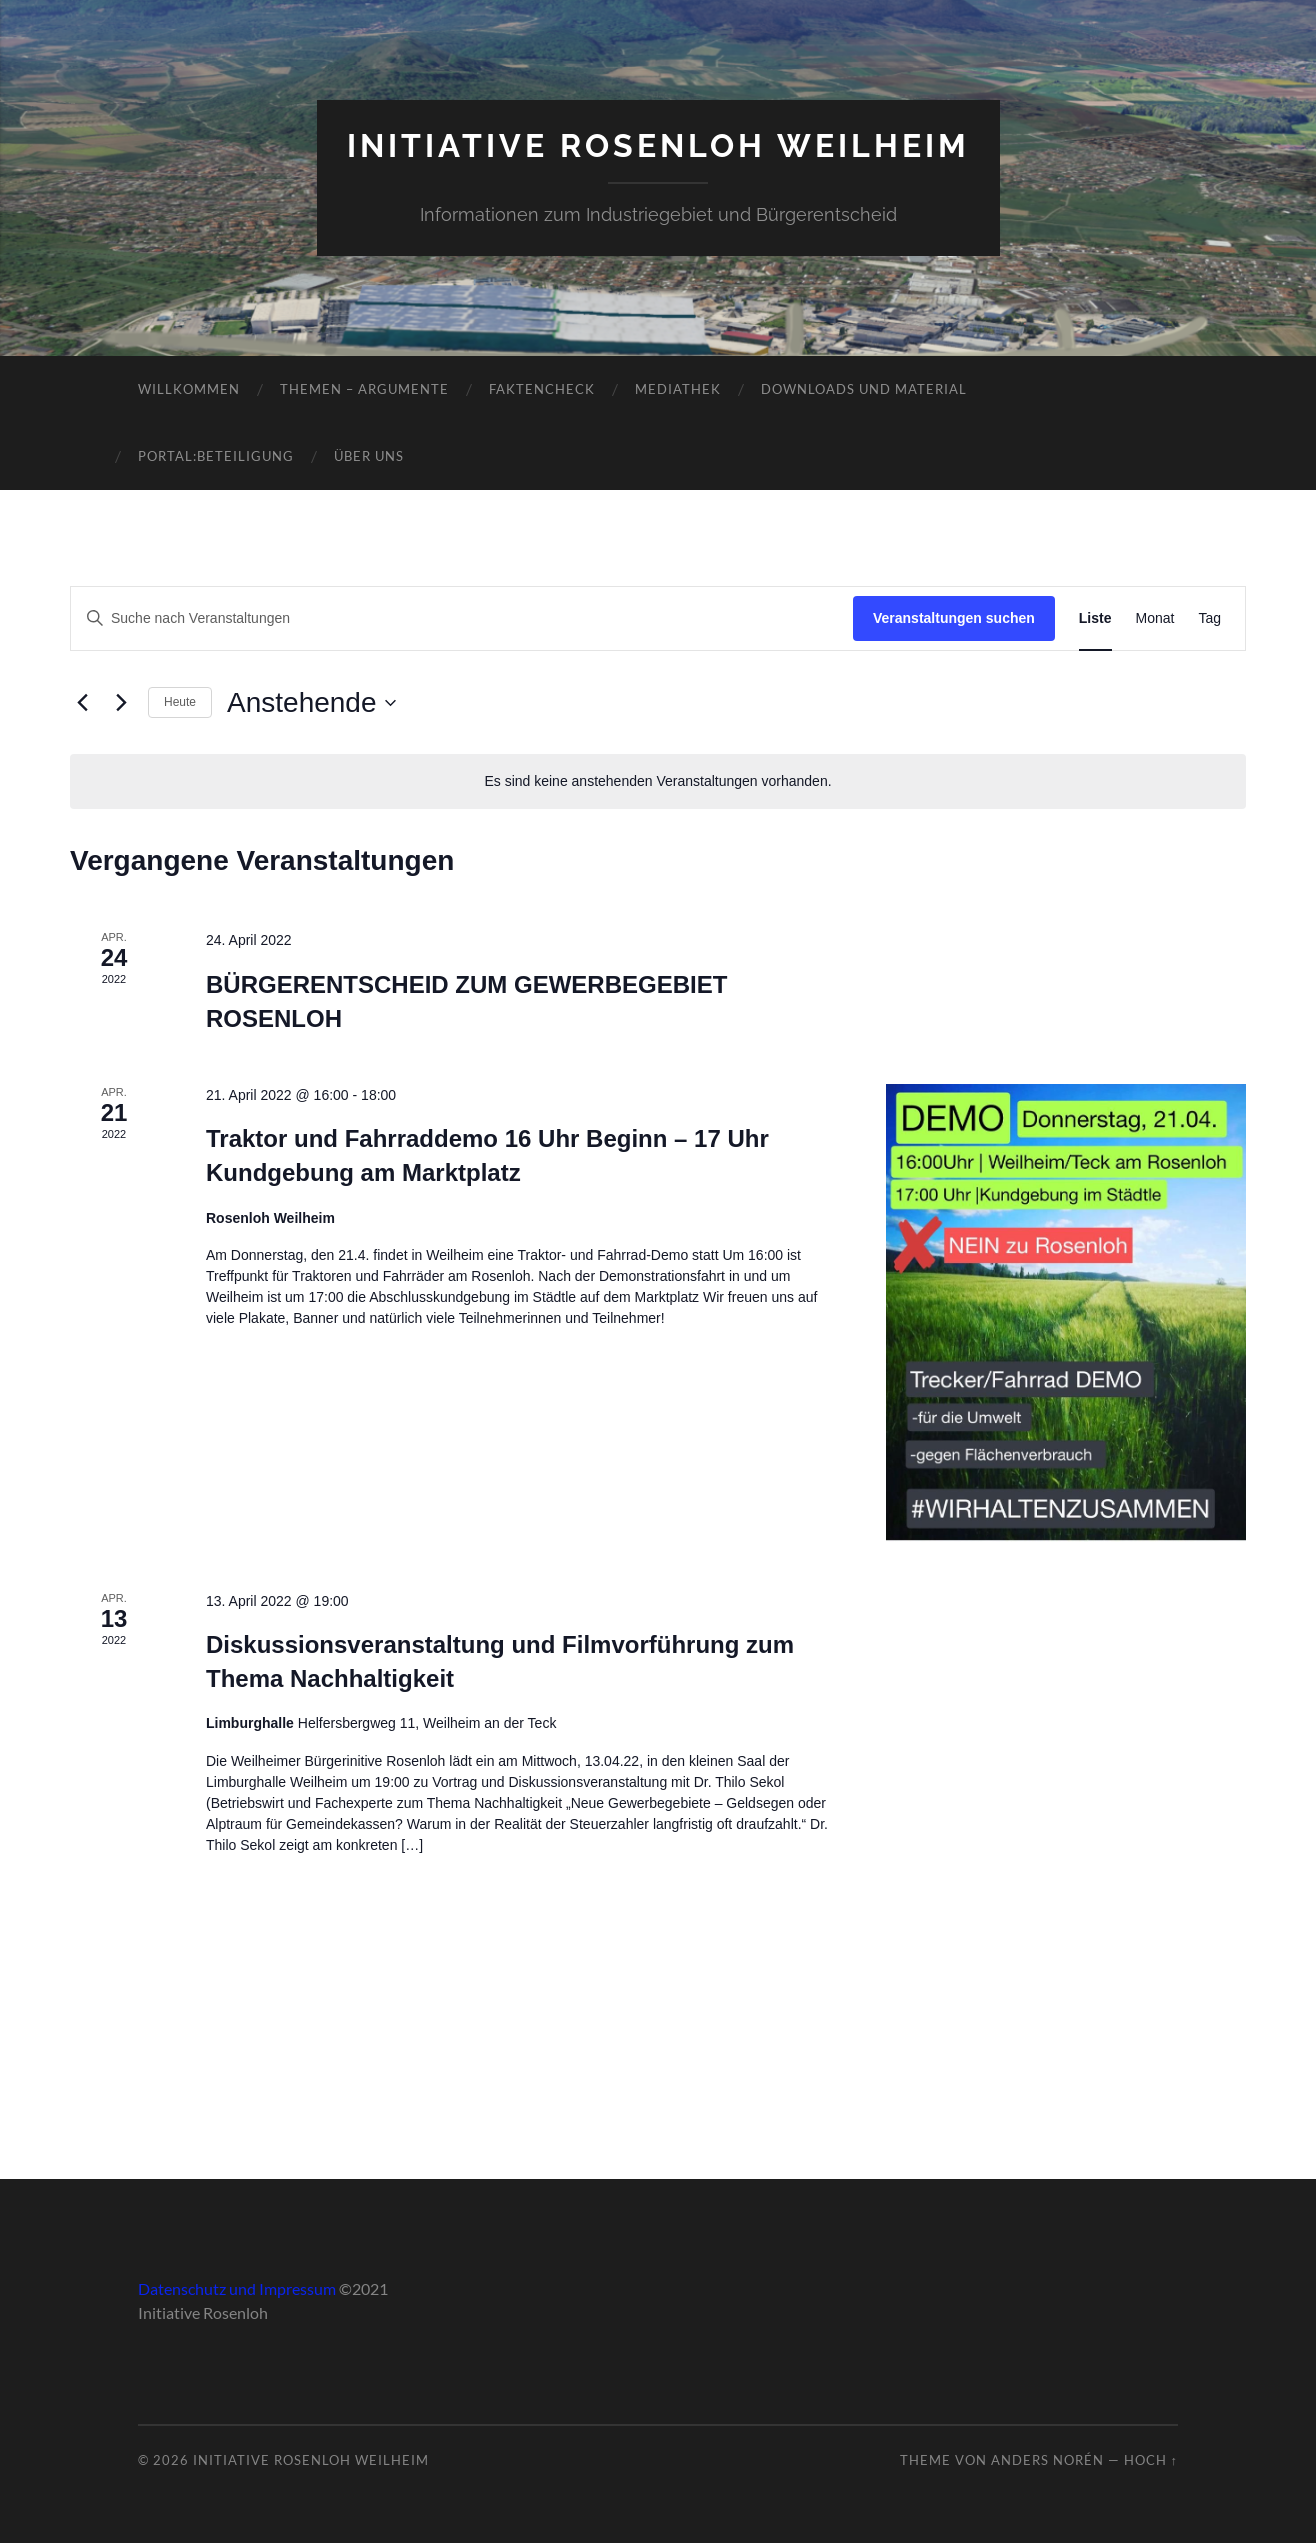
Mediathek (678, 389)
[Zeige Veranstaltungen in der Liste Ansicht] (1095, 618)
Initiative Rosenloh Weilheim (658, 145)
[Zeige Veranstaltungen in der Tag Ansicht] (1209, 618)
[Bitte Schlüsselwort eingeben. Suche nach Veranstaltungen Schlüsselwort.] (462, 618)
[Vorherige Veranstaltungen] (82, 703)
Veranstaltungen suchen (954, 618)
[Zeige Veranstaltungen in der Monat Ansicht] (1155, 618)
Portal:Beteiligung (216, 456)
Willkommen (189, 389)
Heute (180, 702)
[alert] (658, 781)
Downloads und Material (864, 389)
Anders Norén (1047, 2460)
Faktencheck (542, 389)
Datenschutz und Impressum (237, 2288)
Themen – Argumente (364, 389)
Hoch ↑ (1151, 2460)
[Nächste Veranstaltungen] (121, 703)
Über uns (369, 456)
